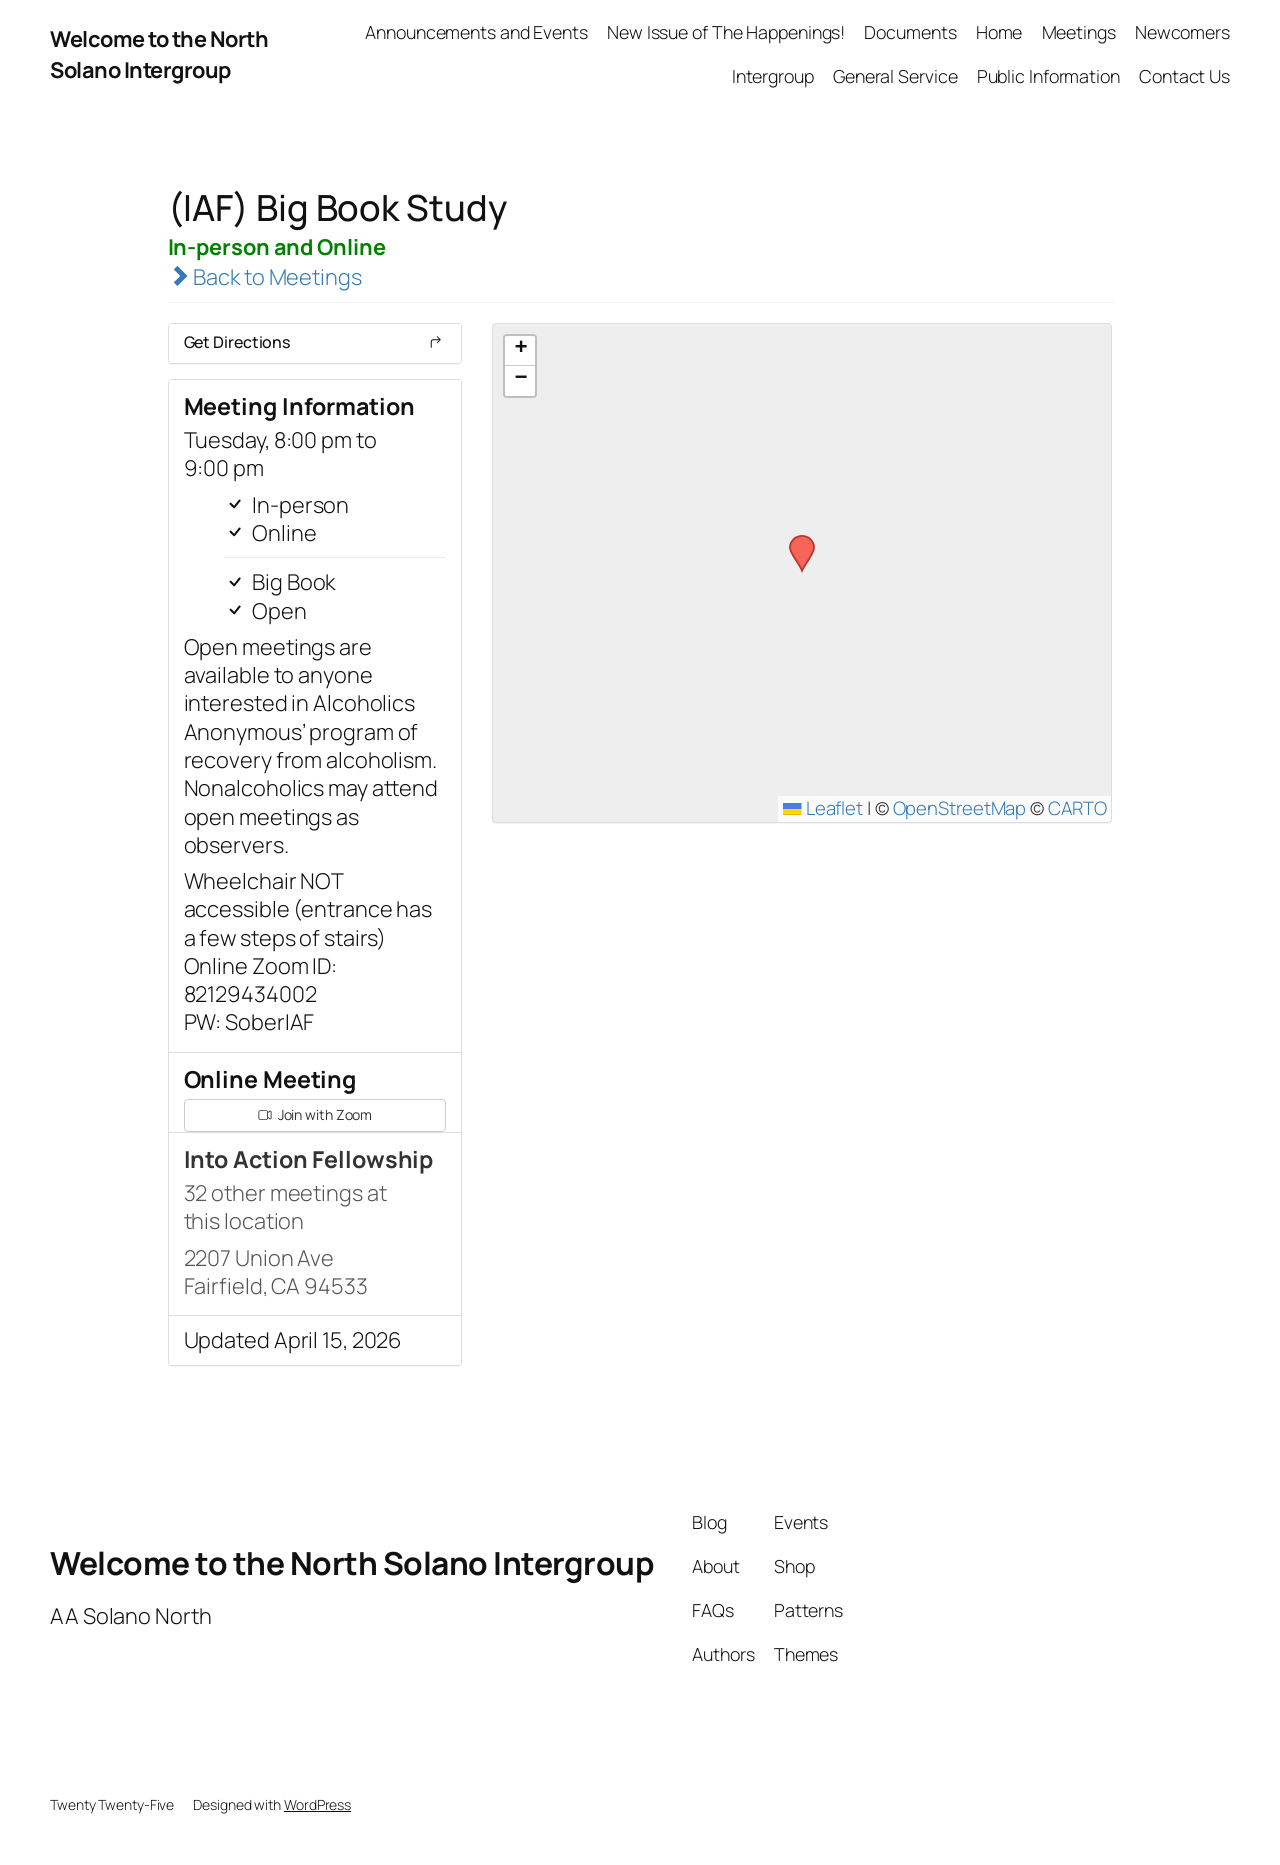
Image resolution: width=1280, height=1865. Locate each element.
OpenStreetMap (960, 808)
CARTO (1077, 808)
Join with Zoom (315, 1114)
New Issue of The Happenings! (726, 32)
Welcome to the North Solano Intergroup (159, 54)
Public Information (1048, 76)
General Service (895, 76)
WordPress (317, 1804)
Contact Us (1184, 76)
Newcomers (1182, 32)
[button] (795, 541)
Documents (910, 32)
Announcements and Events (476, 32)
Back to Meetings (265, 277)
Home (999, 32)
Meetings (1079, 32)
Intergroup (773, 76)
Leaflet (823, 808)
